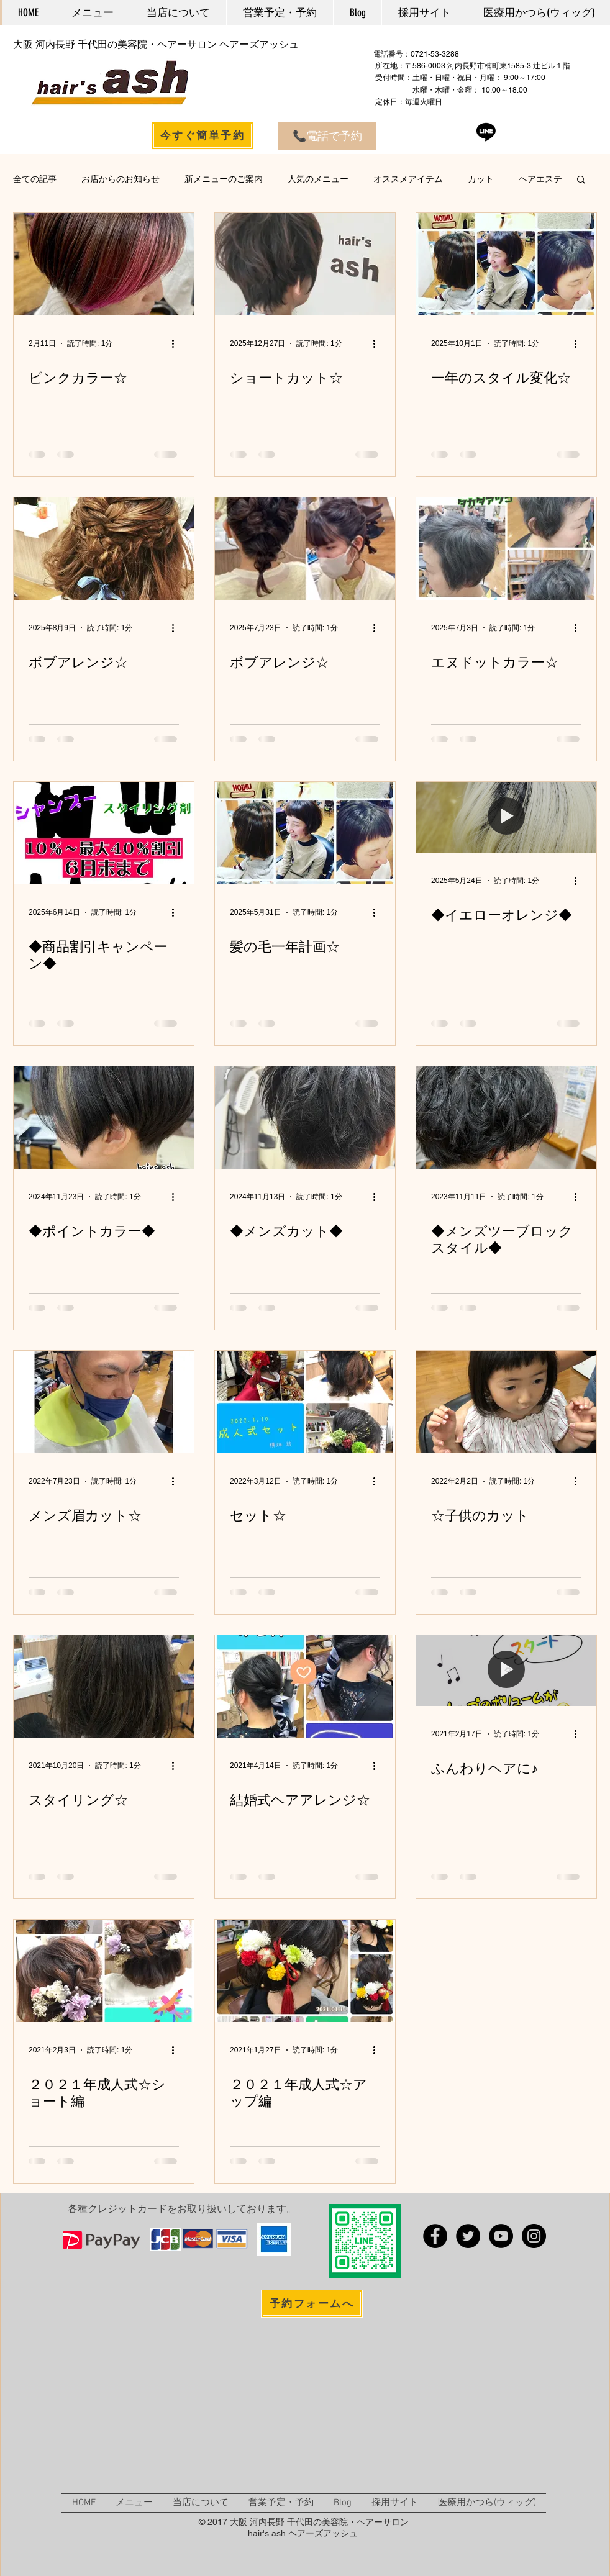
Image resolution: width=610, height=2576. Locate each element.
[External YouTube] (178, 2411)
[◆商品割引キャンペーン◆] (104, 833)
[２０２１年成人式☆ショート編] (104, 1971)
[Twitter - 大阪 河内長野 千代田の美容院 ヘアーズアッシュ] (468, 2236)
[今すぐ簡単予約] (202, 136)
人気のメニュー (318, 179)
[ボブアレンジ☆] (104, 548)
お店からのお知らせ (120, 179)
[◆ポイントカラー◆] (104, 1117)
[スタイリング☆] (104, 1686)
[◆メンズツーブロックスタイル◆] (506, 1117)
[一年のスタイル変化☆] (506, 264)
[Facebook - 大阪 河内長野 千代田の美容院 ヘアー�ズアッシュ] (435, 2236)
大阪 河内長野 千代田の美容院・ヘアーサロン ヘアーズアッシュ (156, 44)
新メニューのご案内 (223, 179)
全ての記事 (35, 179)
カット (481, 179)
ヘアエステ (540, 179)
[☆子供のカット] (506, 1402)
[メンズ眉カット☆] (104, 1402)
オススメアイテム (408, 179)
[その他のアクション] (177, 343)
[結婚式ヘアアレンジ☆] (305, 1686)
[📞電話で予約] (327, 136)
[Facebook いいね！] (515, 2304)
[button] (581, 180)
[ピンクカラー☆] (104, 264)
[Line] (486, 131)
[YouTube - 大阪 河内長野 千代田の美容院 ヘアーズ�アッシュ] (501, 2236)
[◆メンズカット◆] (305, 1117)
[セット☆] (305, 1402)
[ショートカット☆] (305, 264)
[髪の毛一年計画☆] (305, 833)
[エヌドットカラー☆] (506, 548)
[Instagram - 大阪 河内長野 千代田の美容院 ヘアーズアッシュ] (534, 2236)
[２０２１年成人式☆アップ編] (305, 1971)
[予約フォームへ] (312, 2304)
